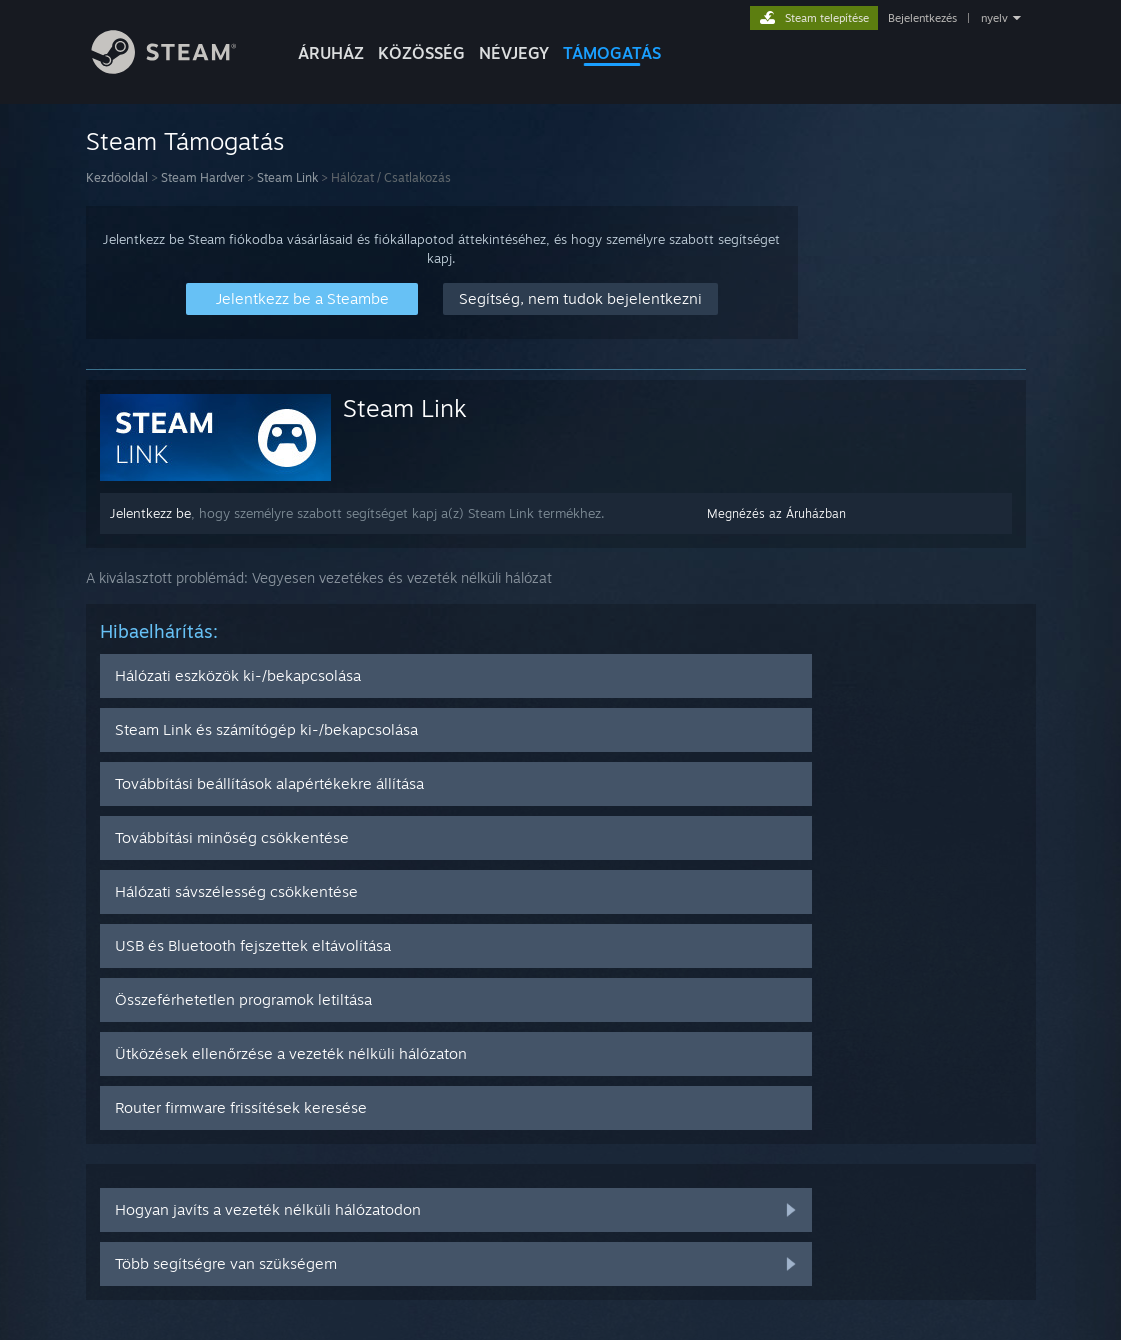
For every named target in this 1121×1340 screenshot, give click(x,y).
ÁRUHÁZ (331, 53)
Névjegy (514, 53)
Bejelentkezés (922, 18)
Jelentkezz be (150, 513)
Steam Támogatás (185, 141)
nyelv (994, 18)
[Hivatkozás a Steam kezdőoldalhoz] (179, 68)
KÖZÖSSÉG (421, 53)
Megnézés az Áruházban (776, 513)
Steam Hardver (202, 177)
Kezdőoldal (117, 177)
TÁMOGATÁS (612, 53)
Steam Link (287, 177)
